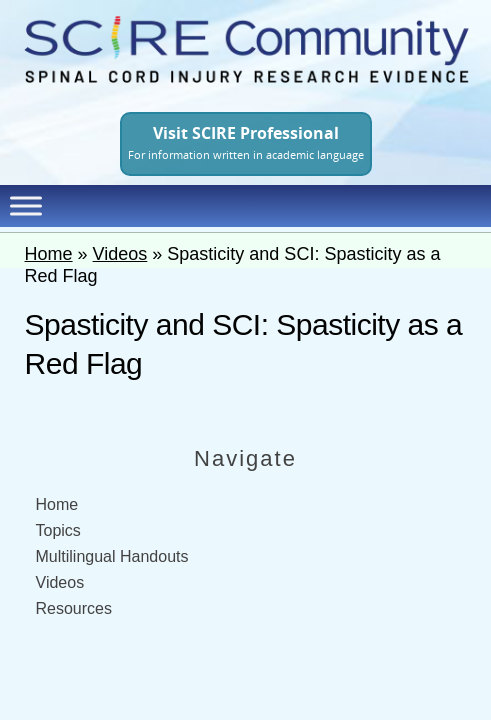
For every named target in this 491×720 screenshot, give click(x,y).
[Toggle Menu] (26, 205)
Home (49, 254)
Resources (74, 608)
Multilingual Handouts (112, 556)
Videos (120, 254)
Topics (58, 530)
